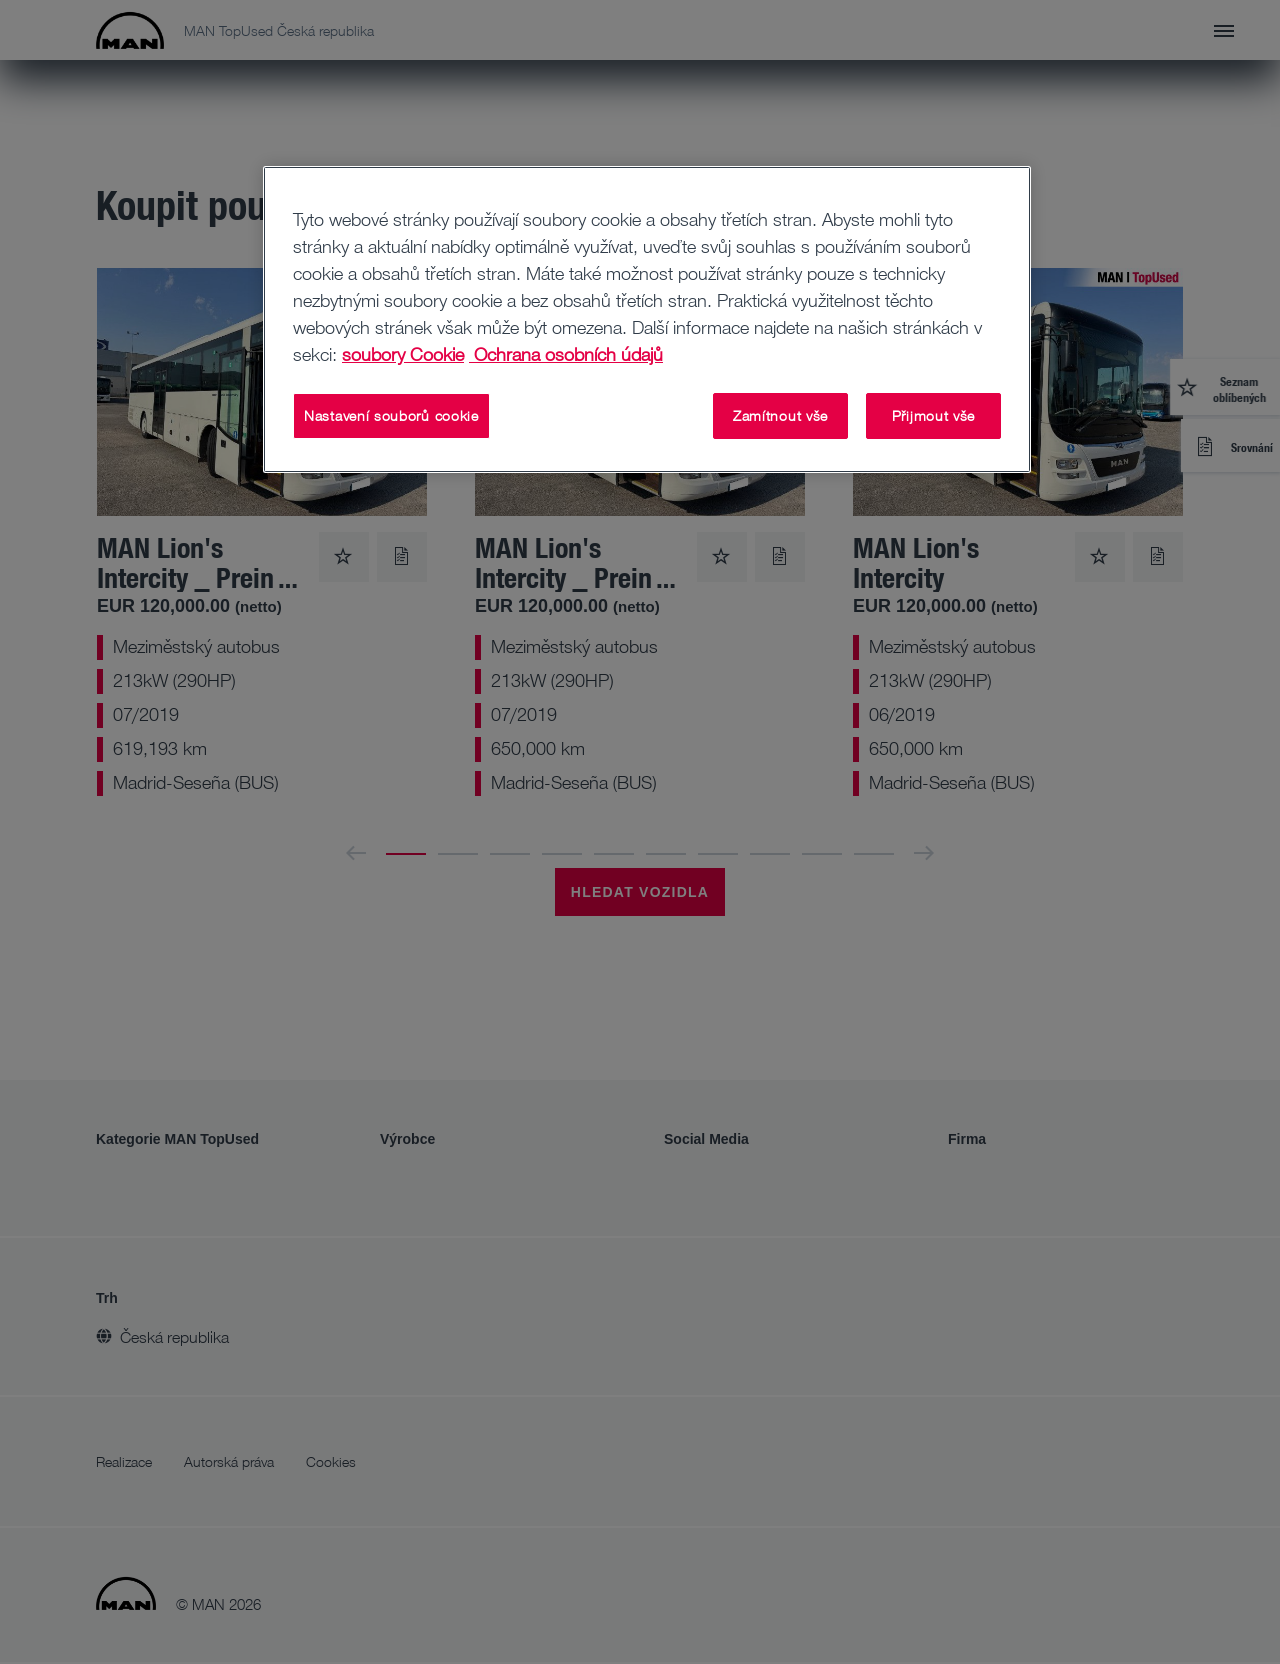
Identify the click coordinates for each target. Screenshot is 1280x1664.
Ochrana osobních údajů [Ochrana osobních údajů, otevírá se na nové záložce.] (566, 354)
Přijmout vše (933, 415)
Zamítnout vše (780, 415)
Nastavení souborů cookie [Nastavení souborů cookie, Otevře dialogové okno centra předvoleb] (391, 415)
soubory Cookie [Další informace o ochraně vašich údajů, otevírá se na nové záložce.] (403, 354)
